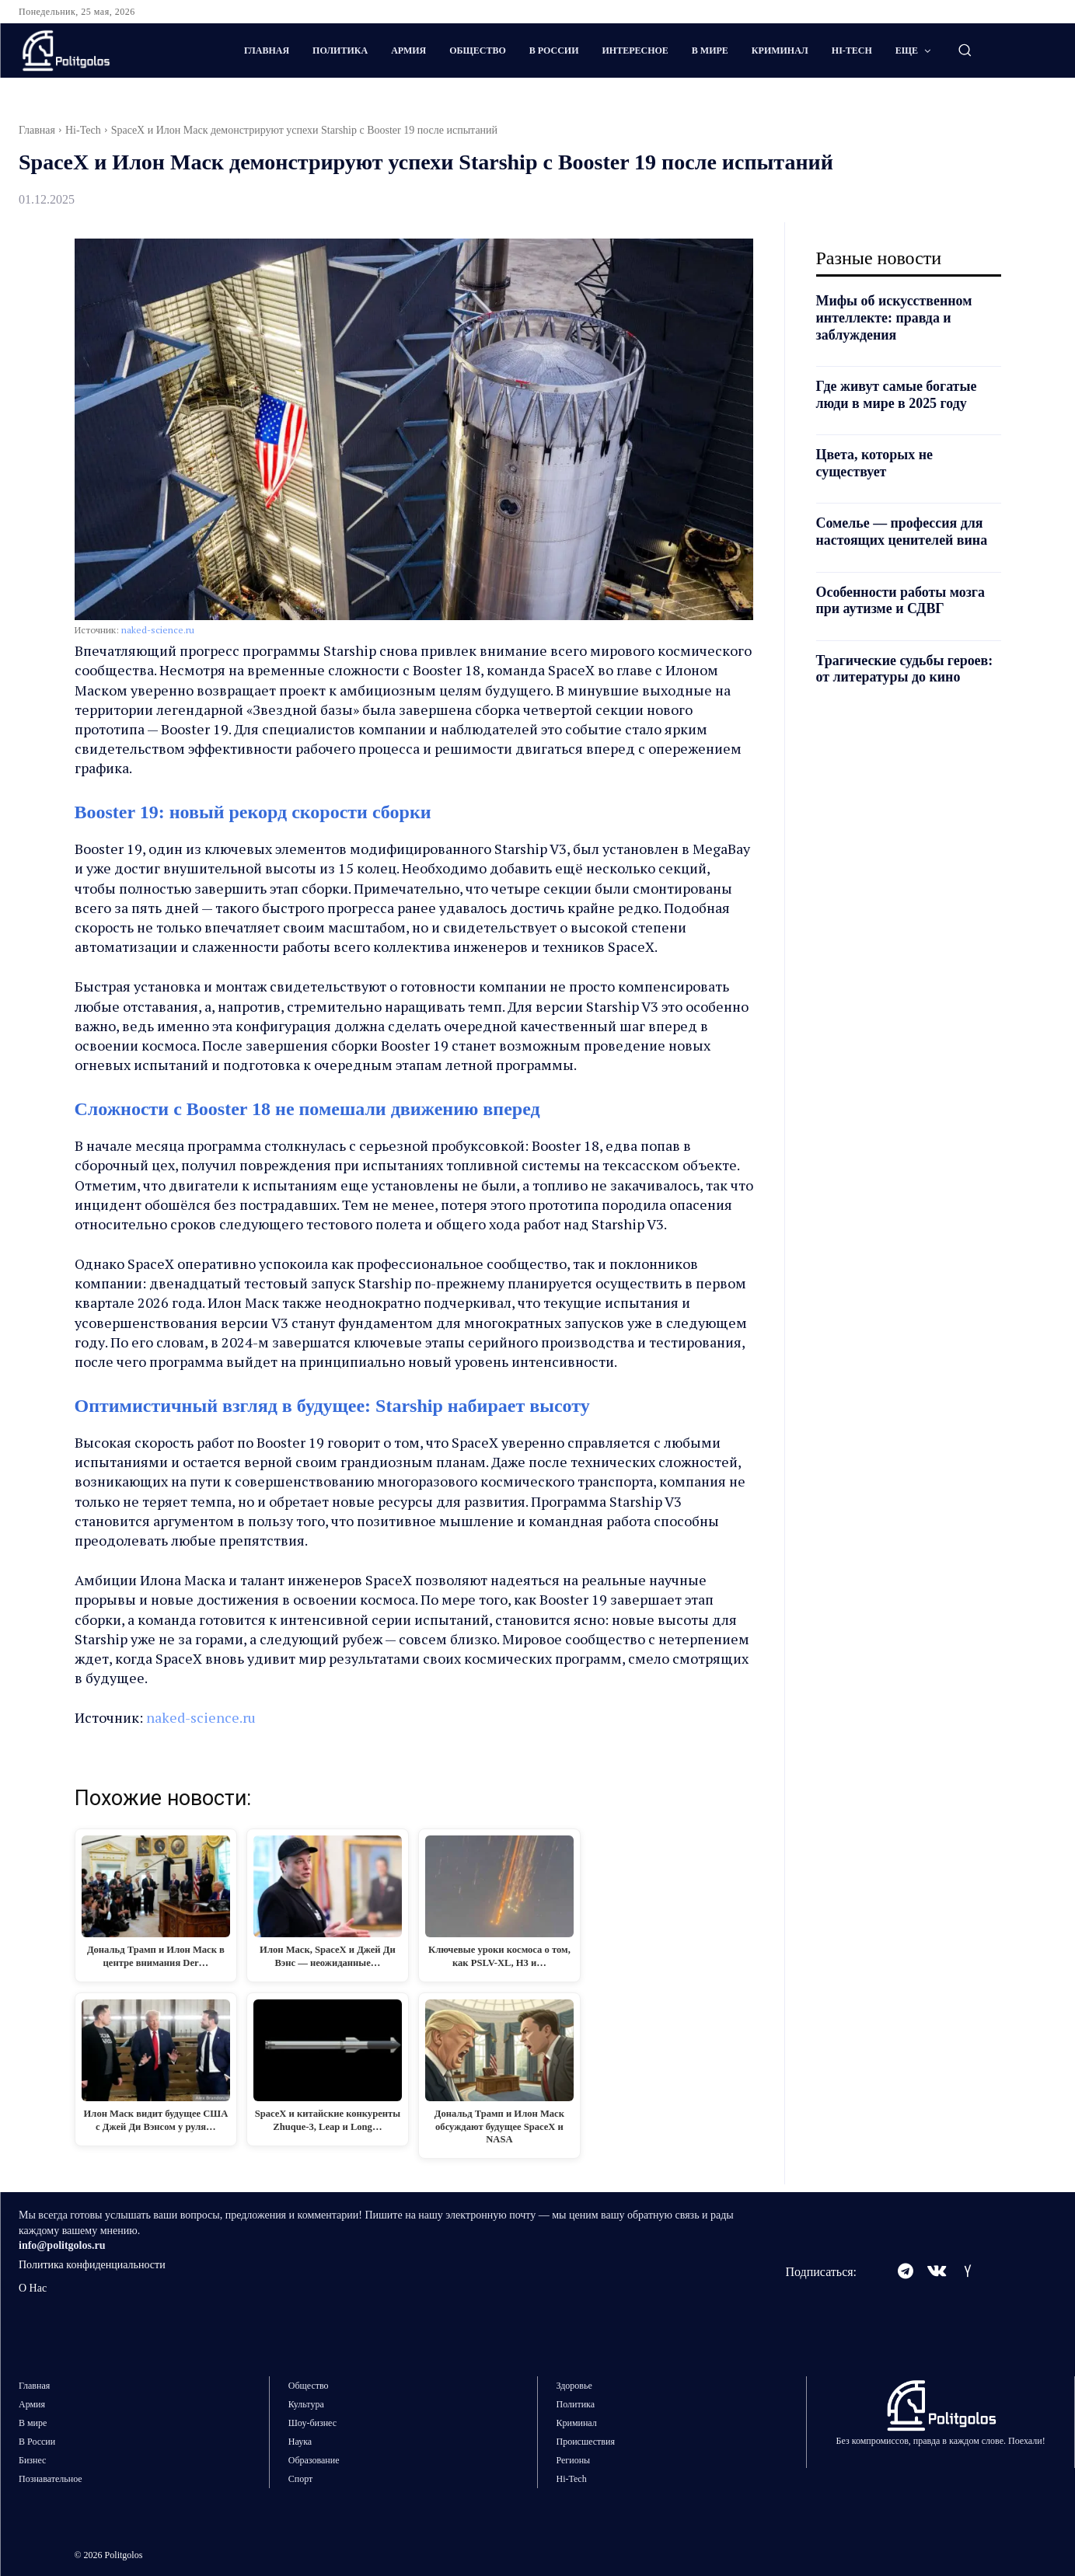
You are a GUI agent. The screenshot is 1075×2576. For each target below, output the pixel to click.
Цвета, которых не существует (875, 463)
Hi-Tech (83, 130)
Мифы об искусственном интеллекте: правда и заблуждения (894, 317)
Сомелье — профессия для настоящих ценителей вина (902, 531)
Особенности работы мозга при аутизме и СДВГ (901, 600)
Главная (37, 130)
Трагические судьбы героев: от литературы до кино (905, 669)
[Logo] (110, 50)
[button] (965, 50)
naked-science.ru (157, 630)
